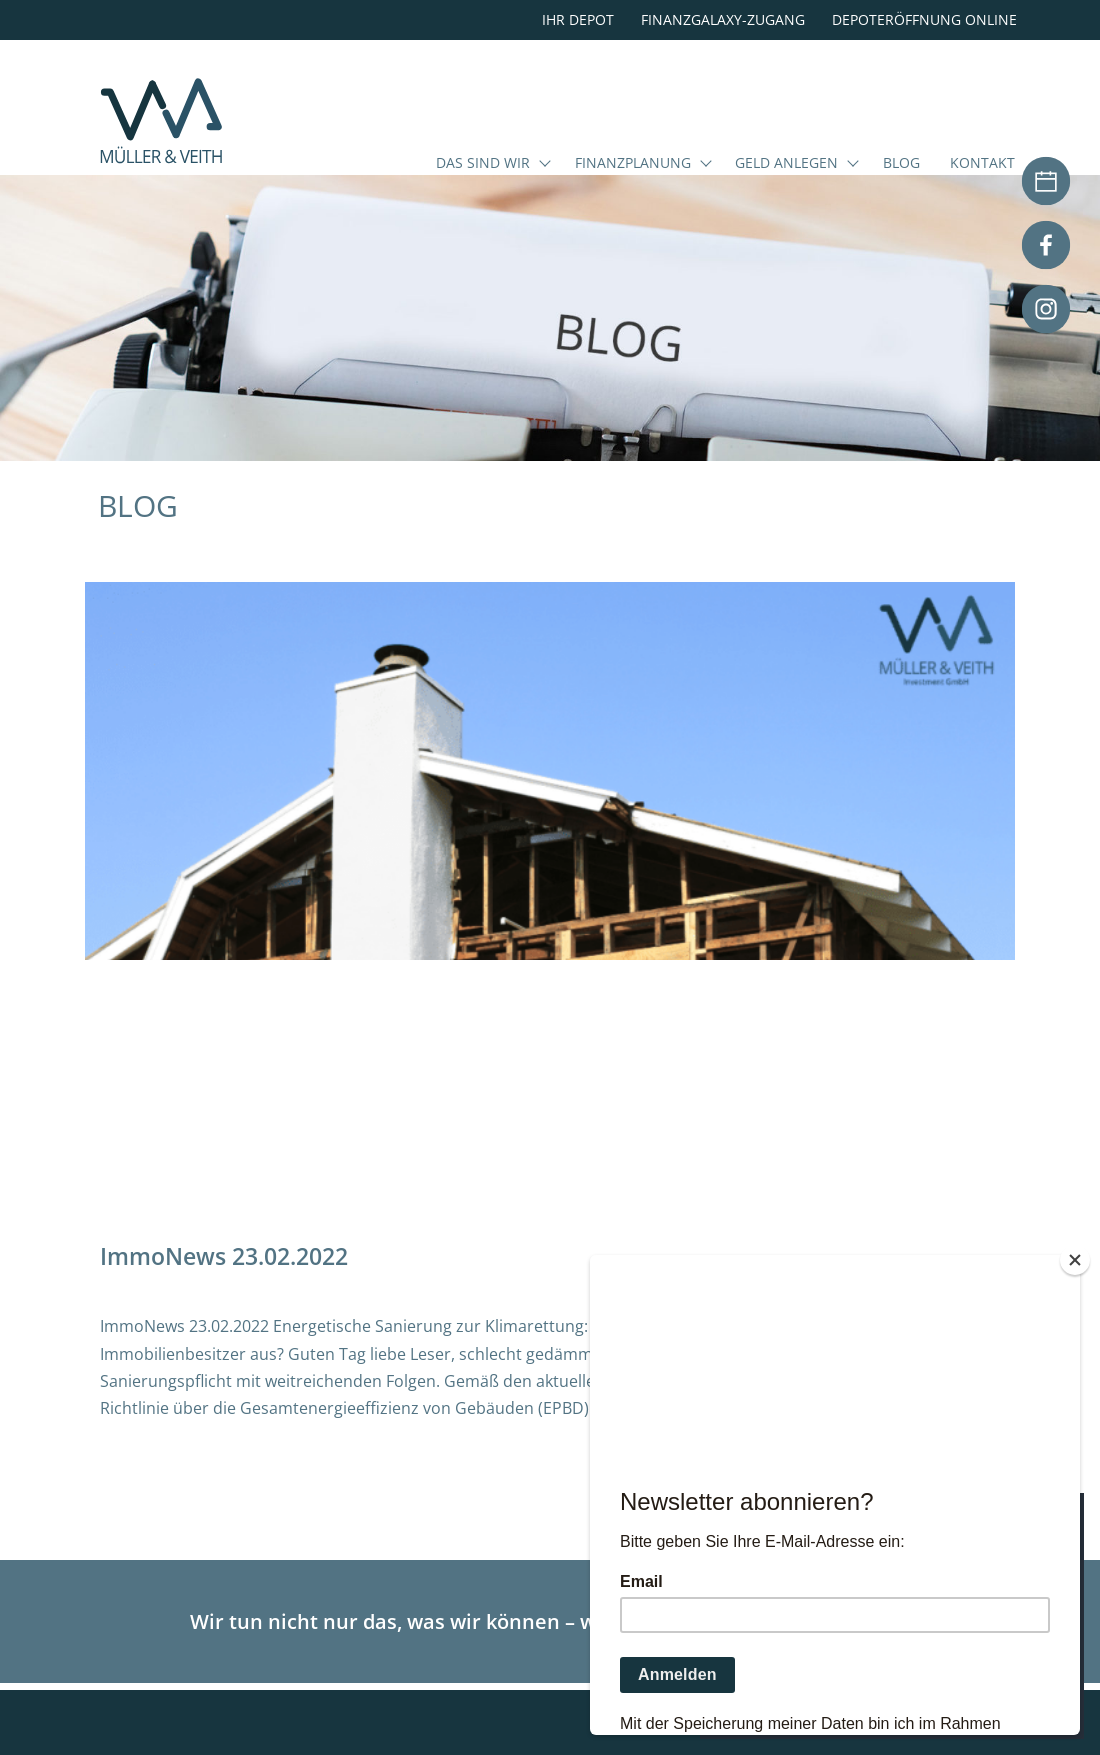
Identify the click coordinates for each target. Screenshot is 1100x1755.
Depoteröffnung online (924, 19)
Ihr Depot (578, 19)
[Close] (1075, 1260)
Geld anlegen (786, 164)
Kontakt (982, 164)
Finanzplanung (633, 164)
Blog (901, 164)
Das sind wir (483, 164)
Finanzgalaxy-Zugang (723, 19)
